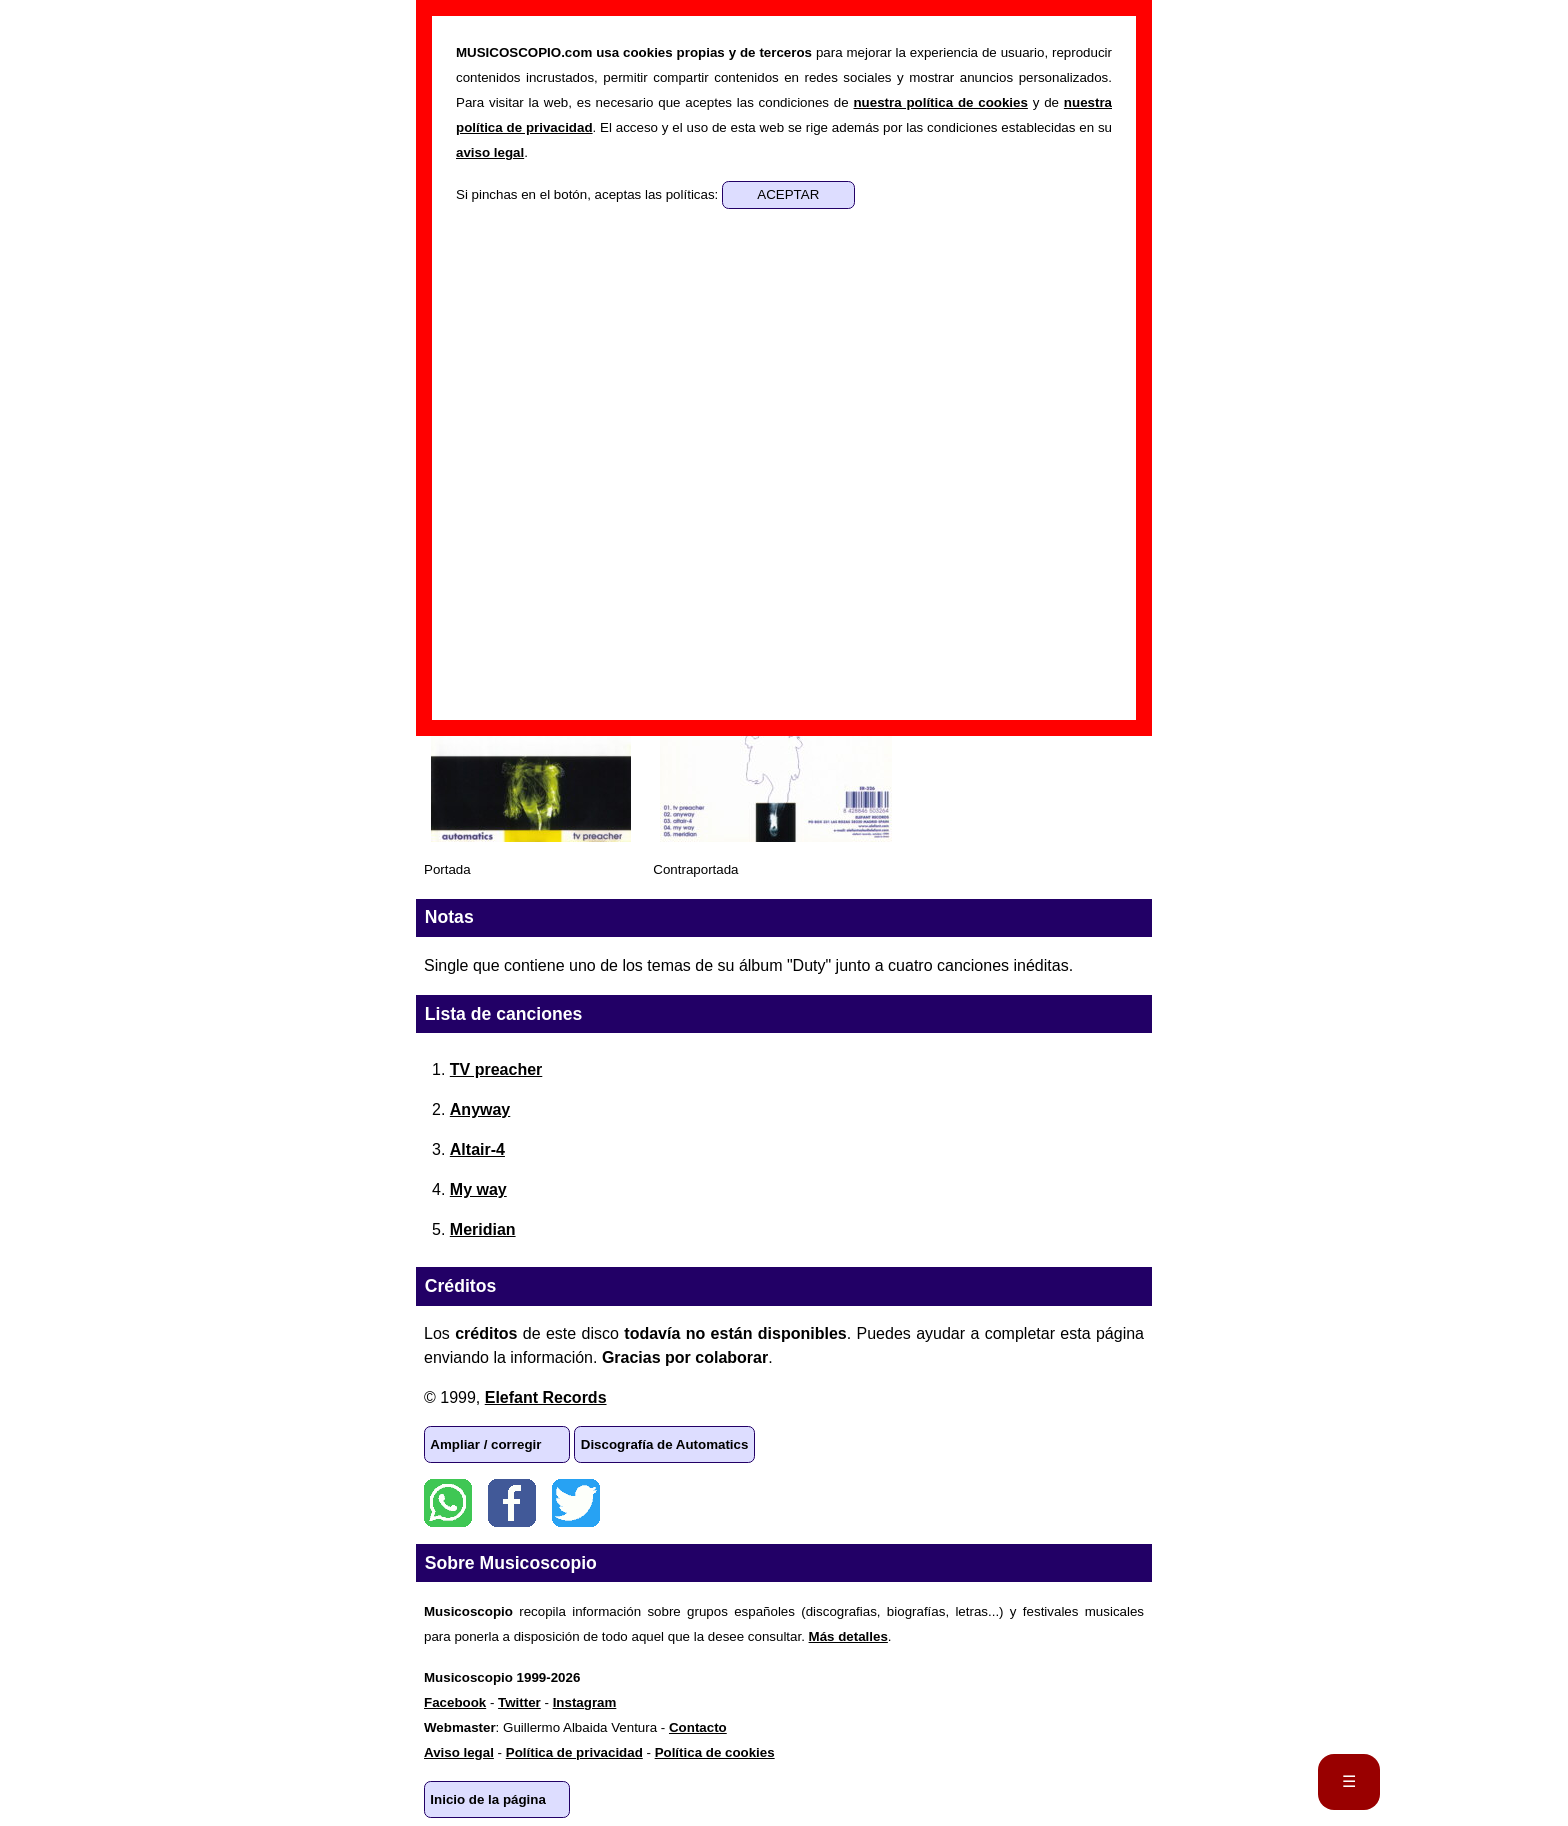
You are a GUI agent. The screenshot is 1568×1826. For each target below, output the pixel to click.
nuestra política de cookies (940, 102)
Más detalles (848, 1636)
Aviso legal (459, 1752)
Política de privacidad (574, 1752)
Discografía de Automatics (665, 1444)
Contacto (698, 1727)
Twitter (576, 1503)
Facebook (512, 1503)
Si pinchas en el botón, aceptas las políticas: (589, 194)
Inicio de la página (488, 1799)
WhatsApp (448, 1503)
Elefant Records (546, 1397)
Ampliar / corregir (485, 1444)
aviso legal (490, 152)
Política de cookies (715, 1752)
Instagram (585, 1702)
